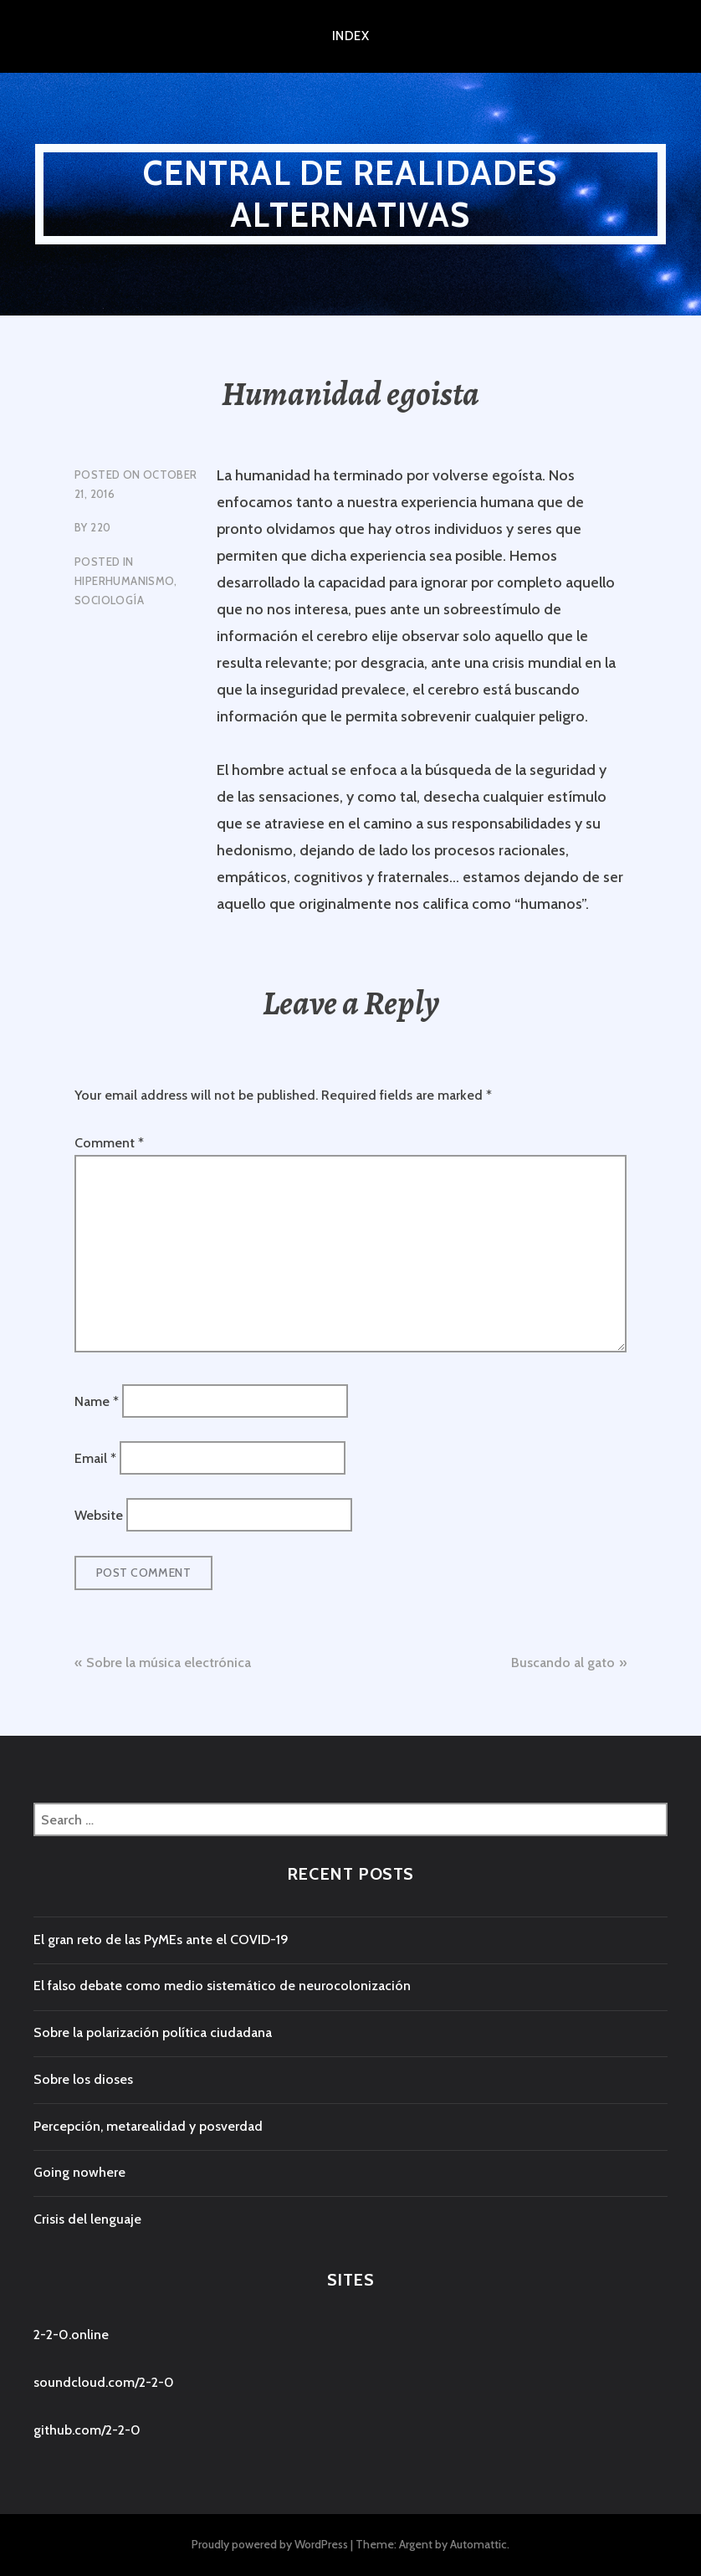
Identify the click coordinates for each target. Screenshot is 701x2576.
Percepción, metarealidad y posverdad (148, 2126)
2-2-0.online (71, 2335)
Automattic (478, 2544)
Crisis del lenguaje (87, 2219)
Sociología (109, 600)
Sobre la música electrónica (168, 1662)
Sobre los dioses (83, 2079)
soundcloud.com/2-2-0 (103, 2382)
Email (95, 1458)
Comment (109, 1143)
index (350, 36)
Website (98, 1515)
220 (100, 527)
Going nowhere (79, 2172)
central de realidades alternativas (350, 193)
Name (96, 1401)
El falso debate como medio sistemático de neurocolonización (222, 1986)
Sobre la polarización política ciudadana (152, 2032)
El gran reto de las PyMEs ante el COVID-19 (161, 1939)
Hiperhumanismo (124, 581)
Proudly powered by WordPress (270, 2544)
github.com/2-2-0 (87, 2430)
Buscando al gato (563, 1662)
